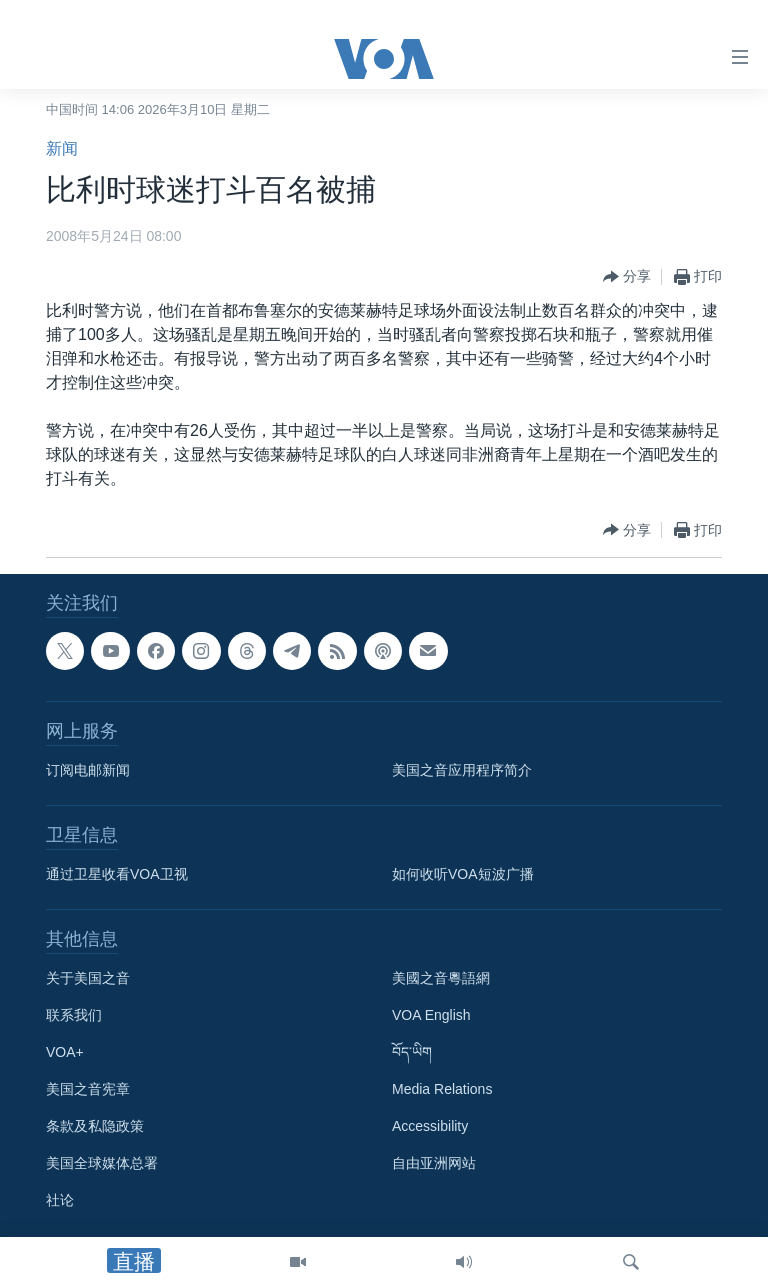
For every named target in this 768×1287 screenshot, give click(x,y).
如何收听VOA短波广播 (463, 874)
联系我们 (74, 1015)
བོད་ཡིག (412, 1052)
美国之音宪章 (88, 1089)
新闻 (62, 148)
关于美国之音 (88, 978)
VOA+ (65, 1052)
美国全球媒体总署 (102, 1163)
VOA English (431, 1015)
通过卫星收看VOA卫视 (117, 874)
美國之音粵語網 (441, 978)
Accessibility (430, 1126)
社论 (60, 1200)
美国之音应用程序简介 (462, 770)
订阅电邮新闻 (88, 770)
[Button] (627, 277)
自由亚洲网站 (434, 1163)
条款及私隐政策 (95, 1126)
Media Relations (442, 1089)
